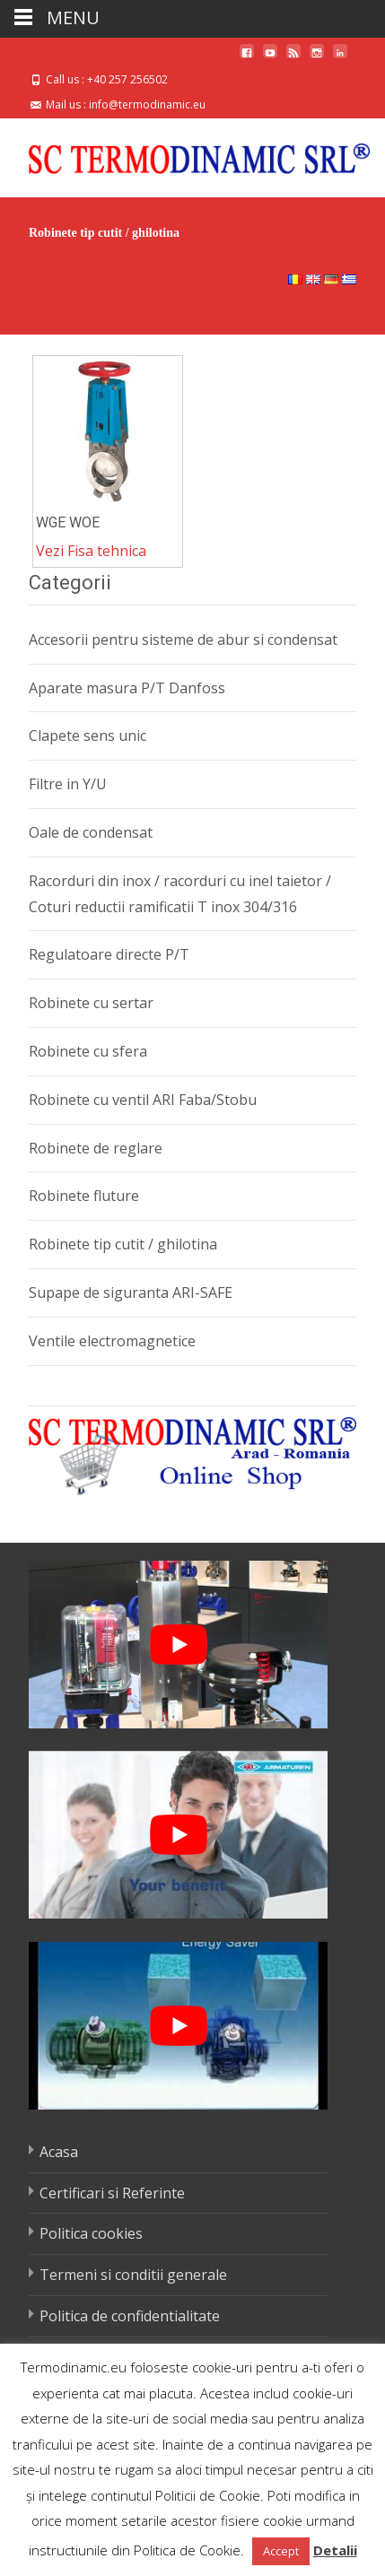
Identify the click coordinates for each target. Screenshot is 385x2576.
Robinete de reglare (95, 1148)
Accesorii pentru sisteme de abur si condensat (183, 639)
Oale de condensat (91, 832)
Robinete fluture (84, 1195)
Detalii (335, 2550)
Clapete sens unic (87, 735)
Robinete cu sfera (88, 1051)
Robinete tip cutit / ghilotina (123, 1244)
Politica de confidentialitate (129, 2316)
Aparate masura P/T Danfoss (127, 688)
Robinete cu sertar (91, 1003)
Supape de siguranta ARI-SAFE (130, 1292)
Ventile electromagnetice (112, 1341)
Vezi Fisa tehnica (91, 551)
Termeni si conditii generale (133, 2274)
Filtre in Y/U (68, 784)
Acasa (58, 2152)
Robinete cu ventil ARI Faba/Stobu (143, 1100)
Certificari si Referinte (112, 2193)
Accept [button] (281, 2551)
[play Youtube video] (178, 1644)
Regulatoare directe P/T (109, 954)
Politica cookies (91, 2233)
